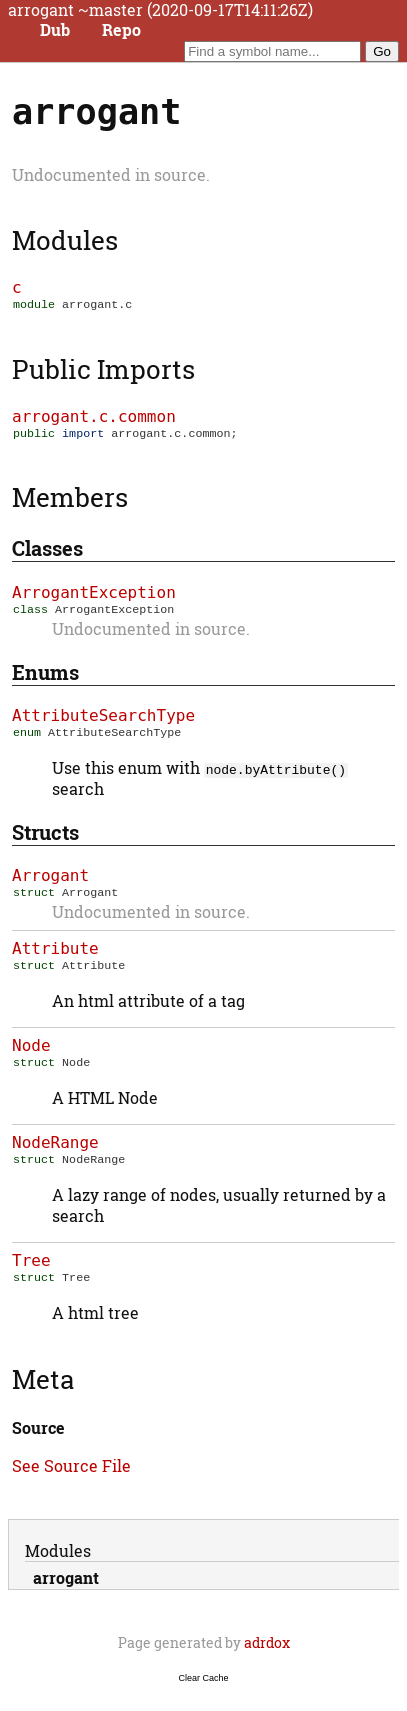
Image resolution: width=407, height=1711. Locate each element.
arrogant (66, 1595)
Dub (55, 30)
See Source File (71, 1483)
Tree (31, 1276)
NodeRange (55, 1156)
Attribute (55, 958)
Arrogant (50, 883)
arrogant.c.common (94, 418)
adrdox (267, 1660)
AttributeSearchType (103, 721)
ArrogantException (94, 596)
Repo (121, 30)
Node (31, 1057)
